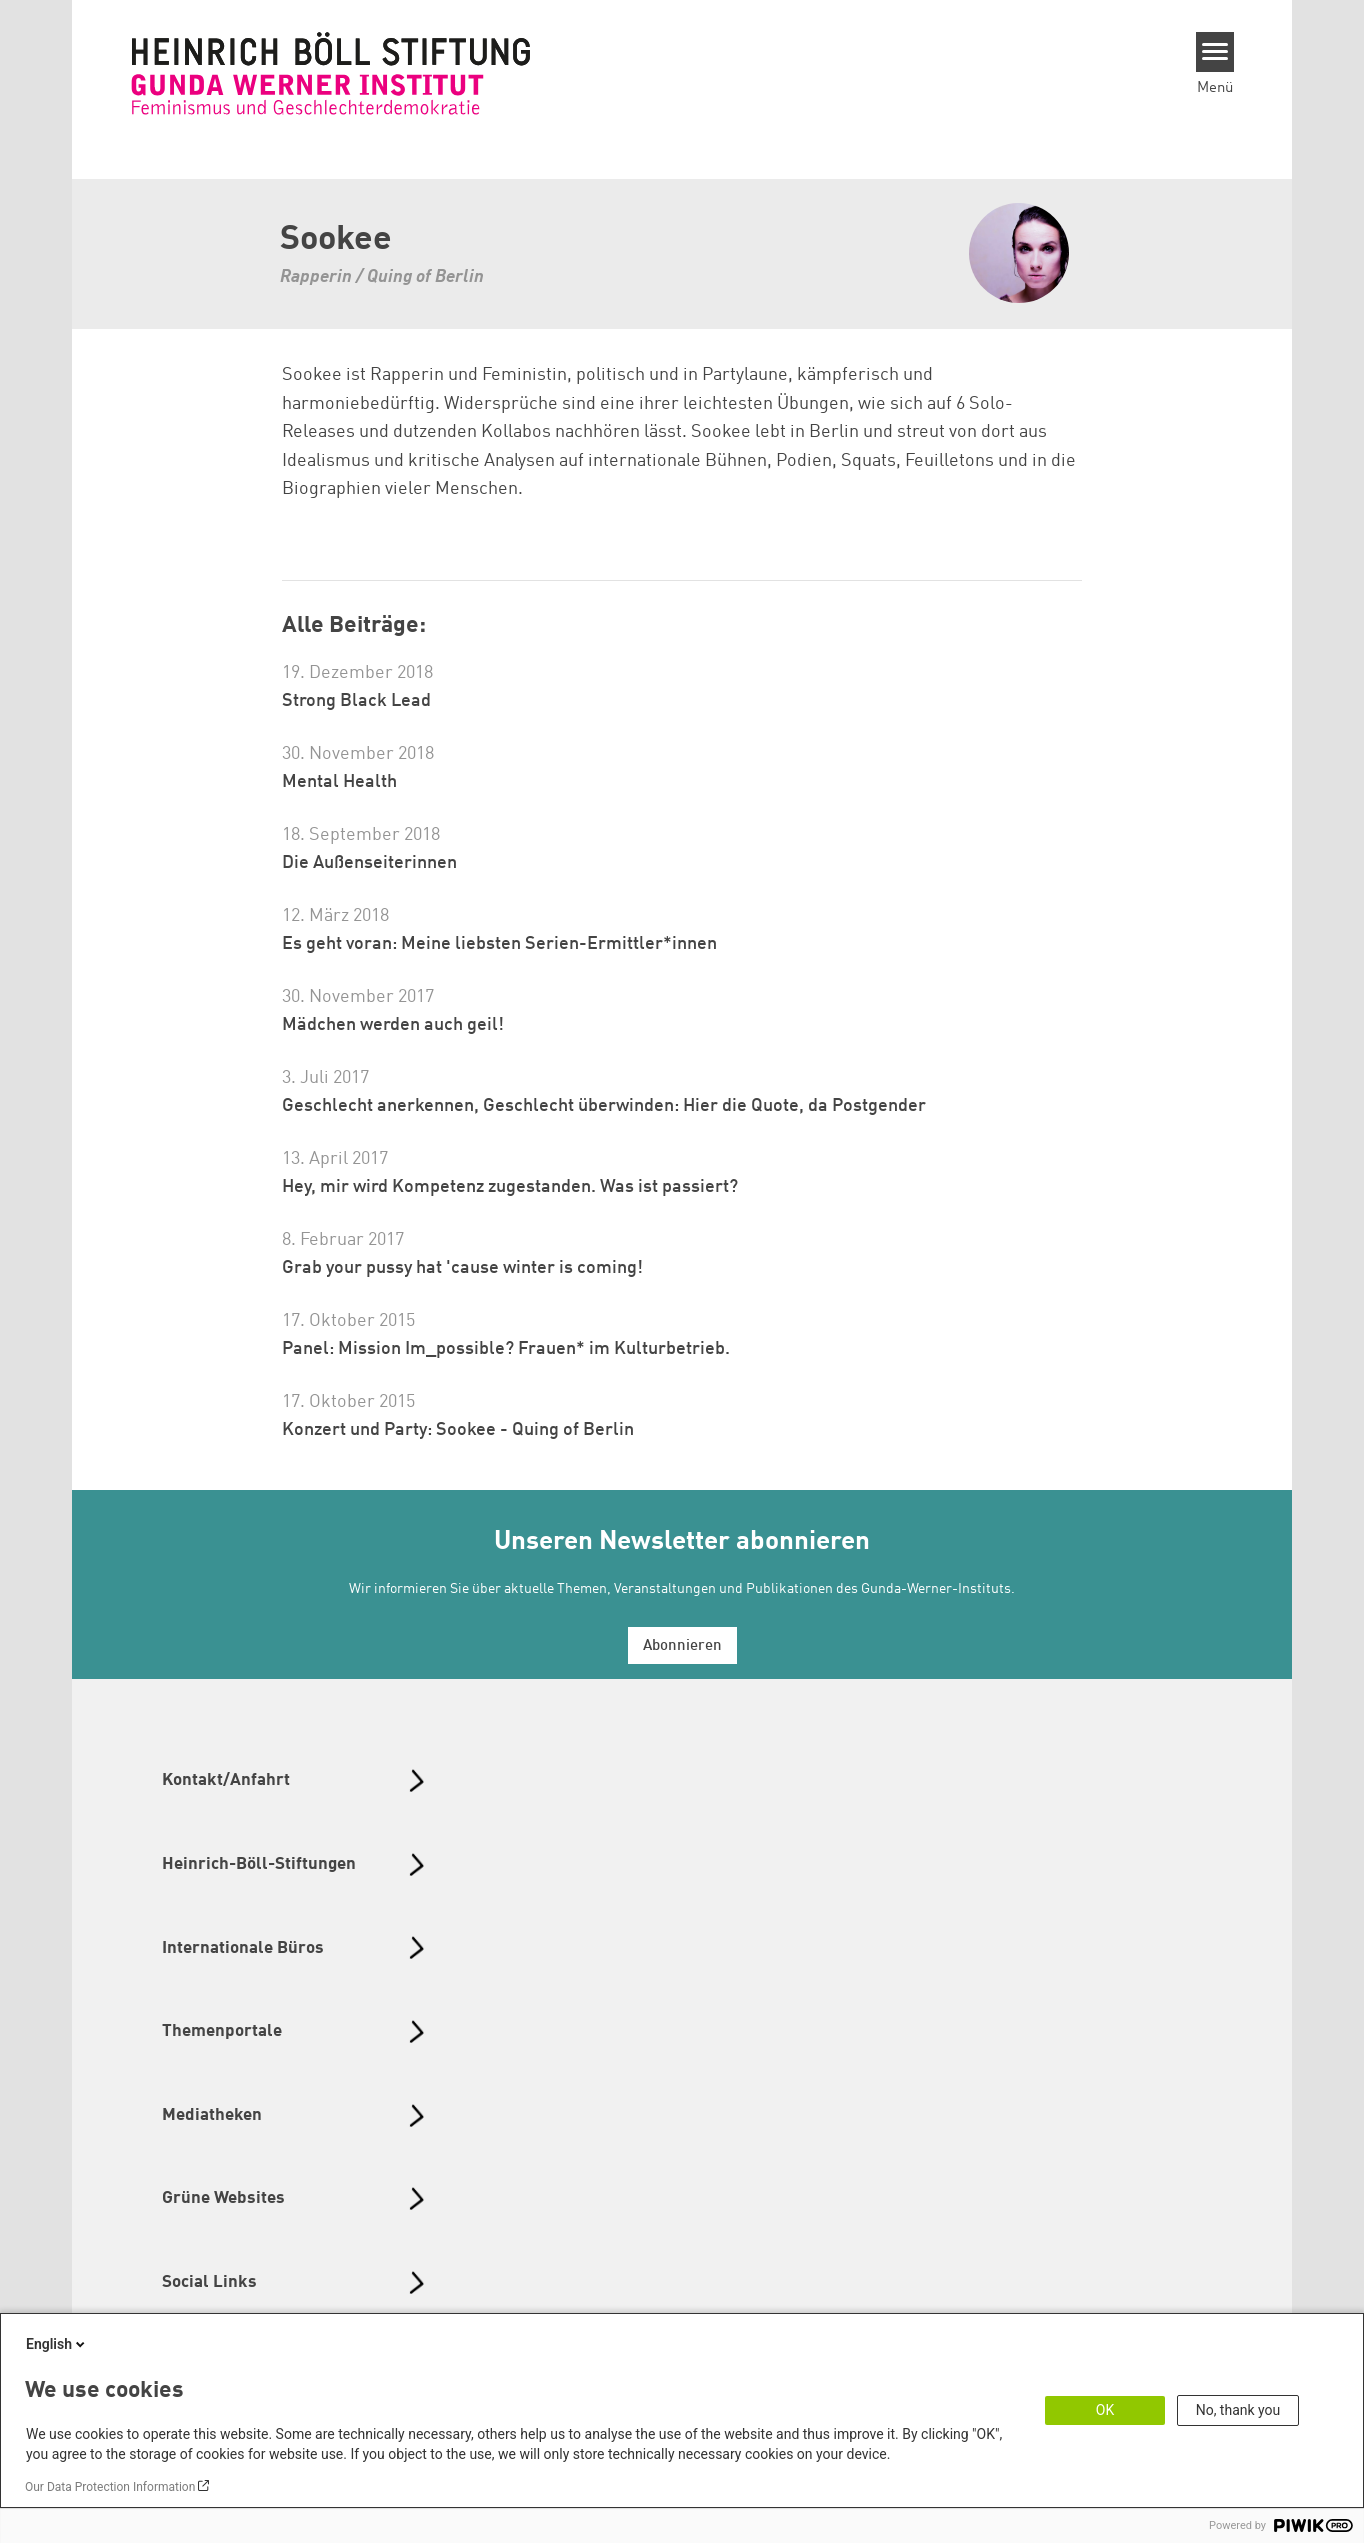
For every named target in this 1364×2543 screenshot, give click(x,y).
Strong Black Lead (356, 701)
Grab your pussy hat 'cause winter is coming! (462, 1268)
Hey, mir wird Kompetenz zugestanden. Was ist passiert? (510, 1187)
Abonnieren (682, 1646)
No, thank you (1238, 2410)
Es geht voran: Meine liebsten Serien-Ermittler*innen (499, 944)
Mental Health (339, 782)
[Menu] (1215, 52)
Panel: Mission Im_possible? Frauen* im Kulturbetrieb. (506, 1349)
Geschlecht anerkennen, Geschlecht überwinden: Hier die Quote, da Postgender (604, 1106)
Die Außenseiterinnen (369, 863)
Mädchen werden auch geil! (393, 1025)
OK (1105, 2410)
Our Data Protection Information (110, 2487)
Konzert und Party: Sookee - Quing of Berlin (458, 1430)
